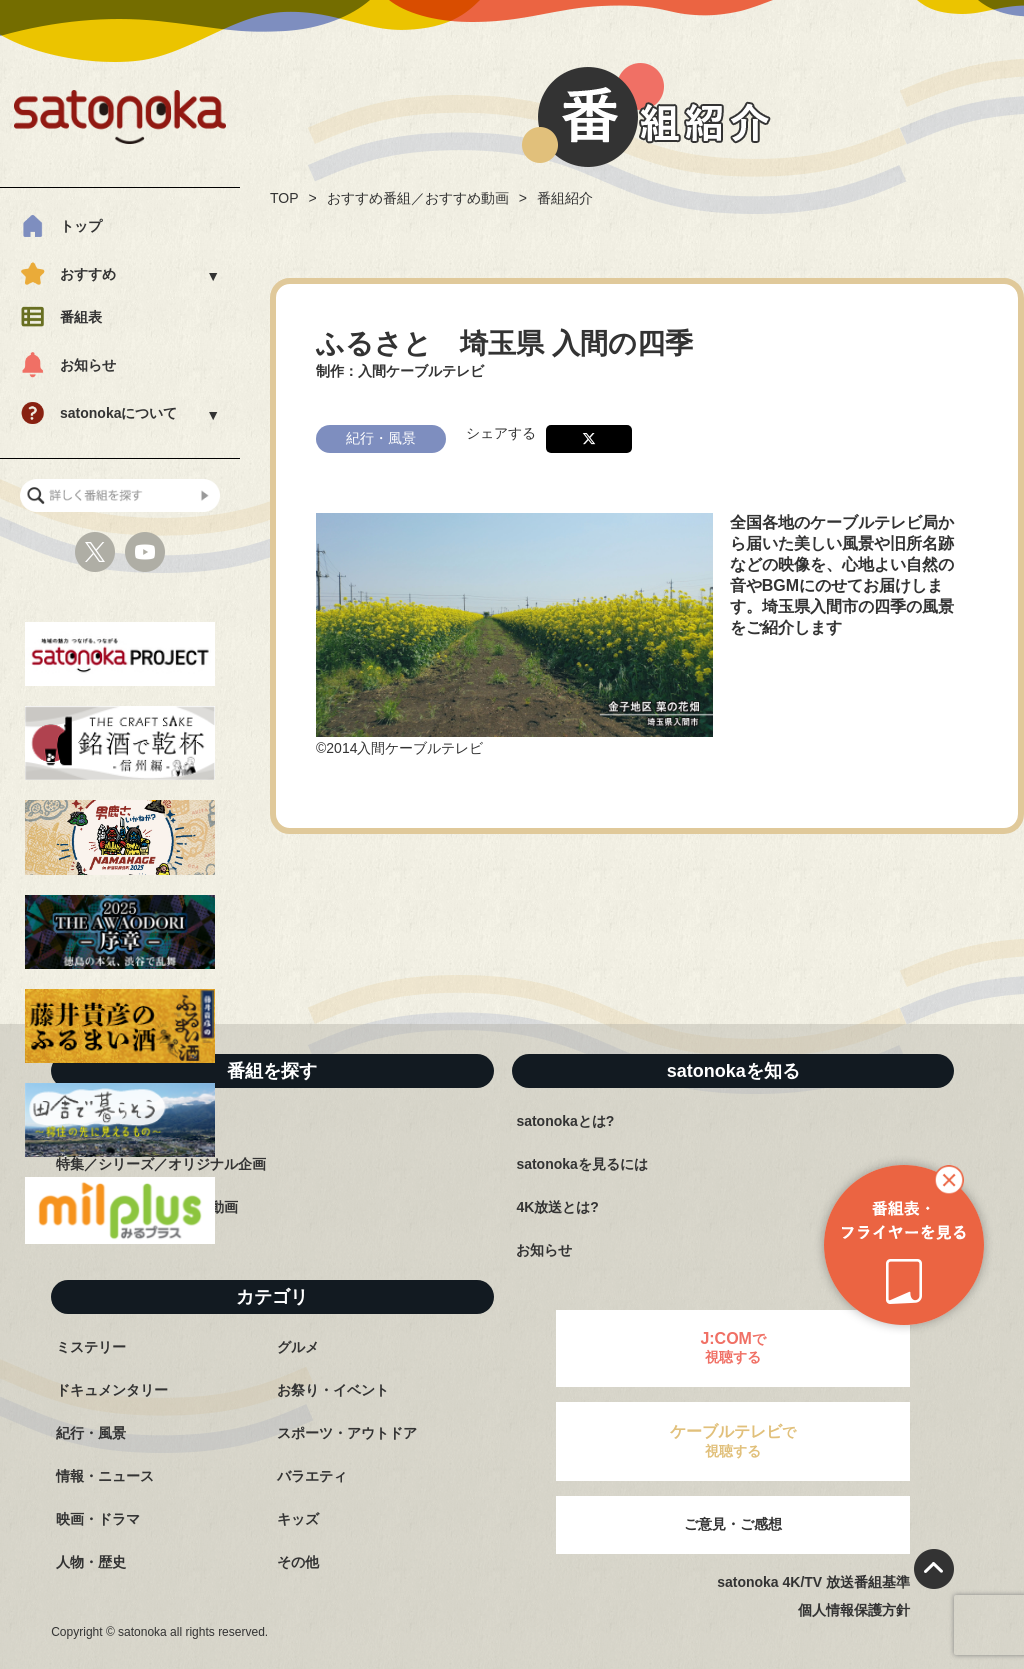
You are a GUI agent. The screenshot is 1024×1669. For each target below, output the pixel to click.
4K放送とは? (557, 1207)
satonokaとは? (565, 1121)
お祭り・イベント (333, 1390)
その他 (298, 1562)
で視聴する (733, 1347)
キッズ (298, 1519)
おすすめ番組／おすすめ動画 (418, 198)
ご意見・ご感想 (733, 1524)
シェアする (501, 433)
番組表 (81, 317)
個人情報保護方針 (854, 1610)
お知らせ (88, 365)
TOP (284, 198)
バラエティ (312, 1476)
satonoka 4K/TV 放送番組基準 (813, 1582)
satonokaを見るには (581, 1164)
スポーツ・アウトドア (347, 1433)
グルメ (298, 1347)
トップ (81, 226)
